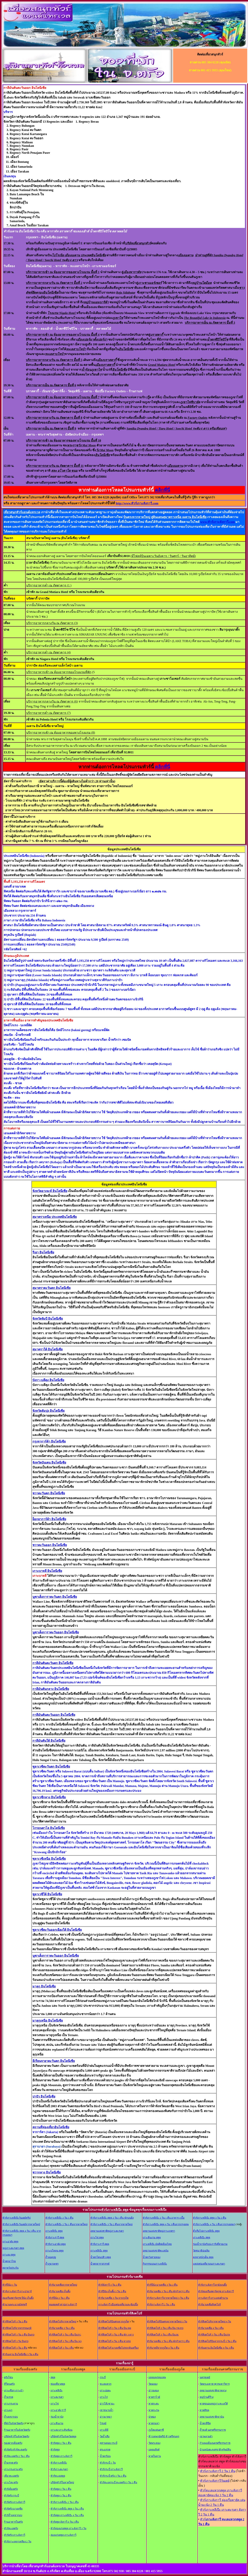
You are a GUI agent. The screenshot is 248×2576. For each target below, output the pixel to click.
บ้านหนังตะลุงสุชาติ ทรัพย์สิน (215, 2449)
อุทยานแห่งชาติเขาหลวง (213, 2390)
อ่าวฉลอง (154, 2390)
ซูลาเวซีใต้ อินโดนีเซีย (47, 1894)
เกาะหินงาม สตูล (152, 2237)
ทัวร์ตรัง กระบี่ (11, 2495)
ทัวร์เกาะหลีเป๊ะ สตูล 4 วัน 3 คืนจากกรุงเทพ (166, 2224)
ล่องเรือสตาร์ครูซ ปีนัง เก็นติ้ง (18, 2297)
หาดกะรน (154, 2410)
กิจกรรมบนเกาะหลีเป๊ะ (155, 2263)
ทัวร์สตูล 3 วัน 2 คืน (61, 2495)
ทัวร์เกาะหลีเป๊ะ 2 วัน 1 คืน (59, 2217)
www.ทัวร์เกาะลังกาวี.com (217, 521)
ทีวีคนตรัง (9, 2383)
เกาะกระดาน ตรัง (13, 2469)
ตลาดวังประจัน (11, 2267)
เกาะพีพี (104, 2429)
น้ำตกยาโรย (9, 2261)
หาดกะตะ (154, 2403)
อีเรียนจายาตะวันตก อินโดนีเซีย (53, 2061)
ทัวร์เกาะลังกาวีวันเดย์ (214, 2480)
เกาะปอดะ (105, 2390)
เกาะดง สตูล (9, 2254)
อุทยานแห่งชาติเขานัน (212, 2416)
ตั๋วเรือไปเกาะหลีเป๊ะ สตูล (206, 2230)
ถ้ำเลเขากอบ (11, 2416)
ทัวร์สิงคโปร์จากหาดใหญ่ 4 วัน (214, 2321)
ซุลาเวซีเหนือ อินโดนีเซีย (49, 1858)
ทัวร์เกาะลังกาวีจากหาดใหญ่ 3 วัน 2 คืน (168, 2297)
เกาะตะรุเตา (57, 2397)
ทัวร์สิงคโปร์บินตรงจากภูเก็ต (113, 2321)
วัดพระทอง (154, 2443)
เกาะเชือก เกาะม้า (13, 2390)
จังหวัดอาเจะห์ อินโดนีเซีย (49, 1191)
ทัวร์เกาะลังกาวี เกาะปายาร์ (17, 2291)
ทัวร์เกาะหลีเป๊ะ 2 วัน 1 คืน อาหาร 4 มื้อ (163, 2217)
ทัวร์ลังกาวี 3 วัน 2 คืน (109, 2284)
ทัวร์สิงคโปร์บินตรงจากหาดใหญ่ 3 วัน (167, 2321)
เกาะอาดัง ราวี (58, 2410)
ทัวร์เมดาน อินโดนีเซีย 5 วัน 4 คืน (20, 2354)
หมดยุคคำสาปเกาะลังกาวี (63, 2304)
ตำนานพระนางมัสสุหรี (15, 2304)
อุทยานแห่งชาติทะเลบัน (155, 2250)
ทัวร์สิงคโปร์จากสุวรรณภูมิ (17, 2328)
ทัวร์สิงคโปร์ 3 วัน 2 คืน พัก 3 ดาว (116, 2334)
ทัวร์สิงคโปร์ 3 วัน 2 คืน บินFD (18, 2334)
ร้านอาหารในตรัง (13, 2521)
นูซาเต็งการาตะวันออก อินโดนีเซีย (55, 1632)
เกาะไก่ (104, 2397)
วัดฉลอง (153, 2383)
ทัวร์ (203, 2519)
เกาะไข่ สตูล (97, 2237)
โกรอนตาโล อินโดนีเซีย (48, 1828)
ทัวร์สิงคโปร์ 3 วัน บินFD (15, 2341)
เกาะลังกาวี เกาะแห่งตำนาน (213, 2297)
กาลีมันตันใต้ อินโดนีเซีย (48, 1740)
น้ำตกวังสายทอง (151, 2257)
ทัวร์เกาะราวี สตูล (54, 2237)
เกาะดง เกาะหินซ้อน (61, 2429)
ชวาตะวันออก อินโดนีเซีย (49, 1545)
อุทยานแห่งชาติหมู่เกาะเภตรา (159, 2230)
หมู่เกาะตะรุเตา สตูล (13, 2248)
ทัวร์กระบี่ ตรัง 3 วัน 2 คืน (113, 2475)
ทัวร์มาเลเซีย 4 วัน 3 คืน (211, 2328)
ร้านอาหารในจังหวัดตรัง (17, 2429)
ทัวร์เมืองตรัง (11, 2489)
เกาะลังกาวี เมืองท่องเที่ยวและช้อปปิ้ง (118, 2304)
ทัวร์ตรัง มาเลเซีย (13, 2508)
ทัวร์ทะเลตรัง (11, 2528)
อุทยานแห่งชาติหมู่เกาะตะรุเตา (107, 2230)
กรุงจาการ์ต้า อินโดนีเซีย (49, 1441)
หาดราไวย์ (154, 2397)
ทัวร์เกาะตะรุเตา (59, 2469)
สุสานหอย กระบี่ (108, 2443)
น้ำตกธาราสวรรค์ (100, 2263)
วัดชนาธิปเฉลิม (201, 2250)
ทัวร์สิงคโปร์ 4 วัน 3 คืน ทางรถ (114, 2341)
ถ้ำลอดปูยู (50, 2257)
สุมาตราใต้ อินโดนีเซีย (47, 1349)
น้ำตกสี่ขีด (205, 2423)
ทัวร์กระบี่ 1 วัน (108, 2462)
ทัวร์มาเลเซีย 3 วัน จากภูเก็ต (113, 2297)
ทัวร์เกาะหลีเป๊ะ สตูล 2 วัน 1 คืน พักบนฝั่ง (112, 2217)
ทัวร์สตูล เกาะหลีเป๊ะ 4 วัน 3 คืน (67, 2515)
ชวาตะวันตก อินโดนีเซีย (48, 1493)
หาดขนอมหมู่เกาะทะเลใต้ (214, 2403)
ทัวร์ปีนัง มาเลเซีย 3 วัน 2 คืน (162, 2284)
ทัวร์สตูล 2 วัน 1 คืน (61, 2443)
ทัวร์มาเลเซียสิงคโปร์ (209, 2304)
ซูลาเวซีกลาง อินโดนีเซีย (49, 1797)
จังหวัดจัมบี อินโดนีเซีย (47, 1318)
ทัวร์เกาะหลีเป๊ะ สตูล (114, 2209)
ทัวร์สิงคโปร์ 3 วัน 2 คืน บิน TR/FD (165, 2328)
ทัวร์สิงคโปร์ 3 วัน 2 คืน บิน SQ (65, 2341)
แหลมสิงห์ (154, 2449)
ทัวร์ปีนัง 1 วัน (10, 2284)
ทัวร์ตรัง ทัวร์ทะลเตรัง (15, 2449)
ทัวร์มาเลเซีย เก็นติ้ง (59, 2291)
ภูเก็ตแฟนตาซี (156, 2429)
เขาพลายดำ (206, 2436)
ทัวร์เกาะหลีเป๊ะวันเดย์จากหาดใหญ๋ (21, 2224)
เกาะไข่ (55, 2403)
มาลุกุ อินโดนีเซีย (44, 1986)
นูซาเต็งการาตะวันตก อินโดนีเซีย (54, 1596)
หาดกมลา (154, 2423)
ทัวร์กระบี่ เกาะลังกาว (111, 2469)
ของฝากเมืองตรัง (13, 2443)
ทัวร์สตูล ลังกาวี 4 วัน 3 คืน (65, 2521)
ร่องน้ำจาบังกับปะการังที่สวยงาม (210, 2244)
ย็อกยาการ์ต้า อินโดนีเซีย (49, 1519)
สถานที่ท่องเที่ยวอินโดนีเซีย (50, 2127)
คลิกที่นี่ (162, 490)
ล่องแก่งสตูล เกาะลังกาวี (63, 2535)
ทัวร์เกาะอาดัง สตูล (55, 2244)
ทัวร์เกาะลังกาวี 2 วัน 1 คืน (161, 2304)
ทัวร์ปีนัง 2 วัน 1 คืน (59, 2297)
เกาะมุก (8, 2410)
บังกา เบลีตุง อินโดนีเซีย (48, 1380)
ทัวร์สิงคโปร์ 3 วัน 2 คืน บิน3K (163, 2334)
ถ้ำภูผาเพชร (52, 2263)
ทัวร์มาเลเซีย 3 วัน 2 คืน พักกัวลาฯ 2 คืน (168, 2291)
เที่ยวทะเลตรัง (11, 2475)
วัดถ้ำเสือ (105, 2436)
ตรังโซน (8, 2377)
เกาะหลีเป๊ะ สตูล (54, 2230)
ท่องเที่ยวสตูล (58, 2383)
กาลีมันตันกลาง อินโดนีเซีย (50, 1689)
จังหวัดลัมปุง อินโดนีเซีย (48, 1410)
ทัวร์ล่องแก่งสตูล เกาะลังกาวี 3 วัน (68, 2528)
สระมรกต (105, 2449)
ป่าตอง (152, 2416)
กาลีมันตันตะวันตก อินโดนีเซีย (52, 1663)
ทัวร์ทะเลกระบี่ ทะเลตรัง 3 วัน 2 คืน (118, 2482)
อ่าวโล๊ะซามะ (107, 2403)
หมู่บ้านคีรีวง (206, 2397)
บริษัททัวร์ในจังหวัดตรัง (16, 2436)
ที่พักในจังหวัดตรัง (13, 2423)
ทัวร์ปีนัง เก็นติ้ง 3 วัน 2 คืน (112, 2291)
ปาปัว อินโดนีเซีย (43, 2096)
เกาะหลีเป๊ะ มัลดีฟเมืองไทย (157, 2244)
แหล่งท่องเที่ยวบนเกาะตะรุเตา (209, 2263)
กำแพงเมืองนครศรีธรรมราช (215, 2443)
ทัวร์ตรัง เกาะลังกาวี (14, 2502)
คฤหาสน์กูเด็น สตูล (203, 2257)
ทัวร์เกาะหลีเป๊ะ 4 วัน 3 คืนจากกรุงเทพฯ (214, 2224)
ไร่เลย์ (103, 2423)
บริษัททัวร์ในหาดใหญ (62, 2482)
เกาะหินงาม (56, 2423)
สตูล (53, 2377)
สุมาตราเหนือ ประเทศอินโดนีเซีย (54, 1216)
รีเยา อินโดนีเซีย (43, 1252)
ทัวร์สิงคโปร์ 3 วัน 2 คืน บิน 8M (114, 2328)
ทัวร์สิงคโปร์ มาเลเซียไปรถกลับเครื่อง (118, 2347)
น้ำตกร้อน (105, 2456)
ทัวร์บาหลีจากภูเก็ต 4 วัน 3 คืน (163, 2347)
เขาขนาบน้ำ (106, 2410)
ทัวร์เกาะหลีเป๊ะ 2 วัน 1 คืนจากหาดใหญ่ (66, 2224)
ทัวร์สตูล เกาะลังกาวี (61, 2456)
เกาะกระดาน (11, 2403)
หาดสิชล (204, 2410)
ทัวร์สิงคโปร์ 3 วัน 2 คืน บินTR (214, 2334)
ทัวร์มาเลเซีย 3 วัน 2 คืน (62, 2328)
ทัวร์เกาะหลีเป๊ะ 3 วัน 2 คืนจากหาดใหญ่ (111, 2224)
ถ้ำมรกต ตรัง (11, 2462)
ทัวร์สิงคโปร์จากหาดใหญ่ (62, 2321)
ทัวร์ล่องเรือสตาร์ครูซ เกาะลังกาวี (216, 2291)
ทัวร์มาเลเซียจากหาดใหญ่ (63, 2284)
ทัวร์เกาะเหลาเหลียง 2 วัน (17, 2541)
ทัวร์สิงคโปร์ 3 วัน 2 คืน (15, 2321)
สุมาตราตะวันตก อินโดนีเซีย (51, 1288)
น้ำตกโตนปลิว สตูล (100, 2257)
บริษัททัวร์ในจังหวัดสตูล (63, 2436)
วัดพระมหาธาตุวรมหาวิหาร (215, 2383)
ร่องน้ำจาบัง (57, 2416)
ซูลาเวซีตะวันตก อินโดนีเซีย (51, 1766)
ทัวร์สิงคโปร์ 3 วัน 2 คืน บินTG (65, 2334)
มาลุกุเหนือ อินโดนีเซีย (47, 2020)
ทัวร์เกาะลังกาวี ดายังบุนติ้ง (212, 2284)
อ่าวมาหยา (106, 2416)
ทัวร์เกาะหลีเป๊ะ (59, 2462)
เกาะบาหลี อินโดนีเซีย (47, 1571)
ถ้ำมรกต (8, 2397)
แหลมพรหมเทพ (157, 2377)
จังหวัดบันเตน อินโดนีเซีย (49, 1462)
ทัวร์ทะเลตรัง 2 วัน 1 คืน (17, 2456)
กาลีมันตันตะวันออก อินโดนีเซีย (53, 1714)
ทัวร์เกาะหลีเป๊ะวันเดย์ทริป (17, 2217)
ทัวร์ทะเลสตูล (58, 2475)
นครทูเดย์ (205, 2377)
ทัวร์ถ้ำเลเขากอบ (13, 2515)
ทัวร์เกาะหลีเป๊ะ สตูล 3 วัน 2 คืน (209, 2217)
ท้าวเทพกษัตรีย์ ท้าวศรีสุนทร (164, 2436)
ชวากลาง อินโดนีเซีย (46, 2172)
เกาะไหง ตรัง (11, 2482)
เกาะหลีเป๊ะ (57, 2390)
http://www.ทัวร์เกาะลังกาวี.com (137, 503)
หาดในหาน (155, 2456)
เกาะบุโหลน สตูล (54, 2250)
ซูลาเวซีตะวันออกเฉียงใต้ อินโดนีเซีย (57, 1929)
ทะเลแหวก (105, 2383)
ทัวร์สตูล (55, 2449)
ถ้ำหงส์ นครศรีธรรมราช (213, 2429)
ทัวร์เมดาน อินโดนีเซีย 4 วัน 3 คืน (216, 2347)
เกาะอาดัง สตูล (10, 2241)
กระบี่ (103, 2377)
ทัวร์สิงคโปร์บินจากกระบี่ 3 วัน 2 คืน (217, 2341)
